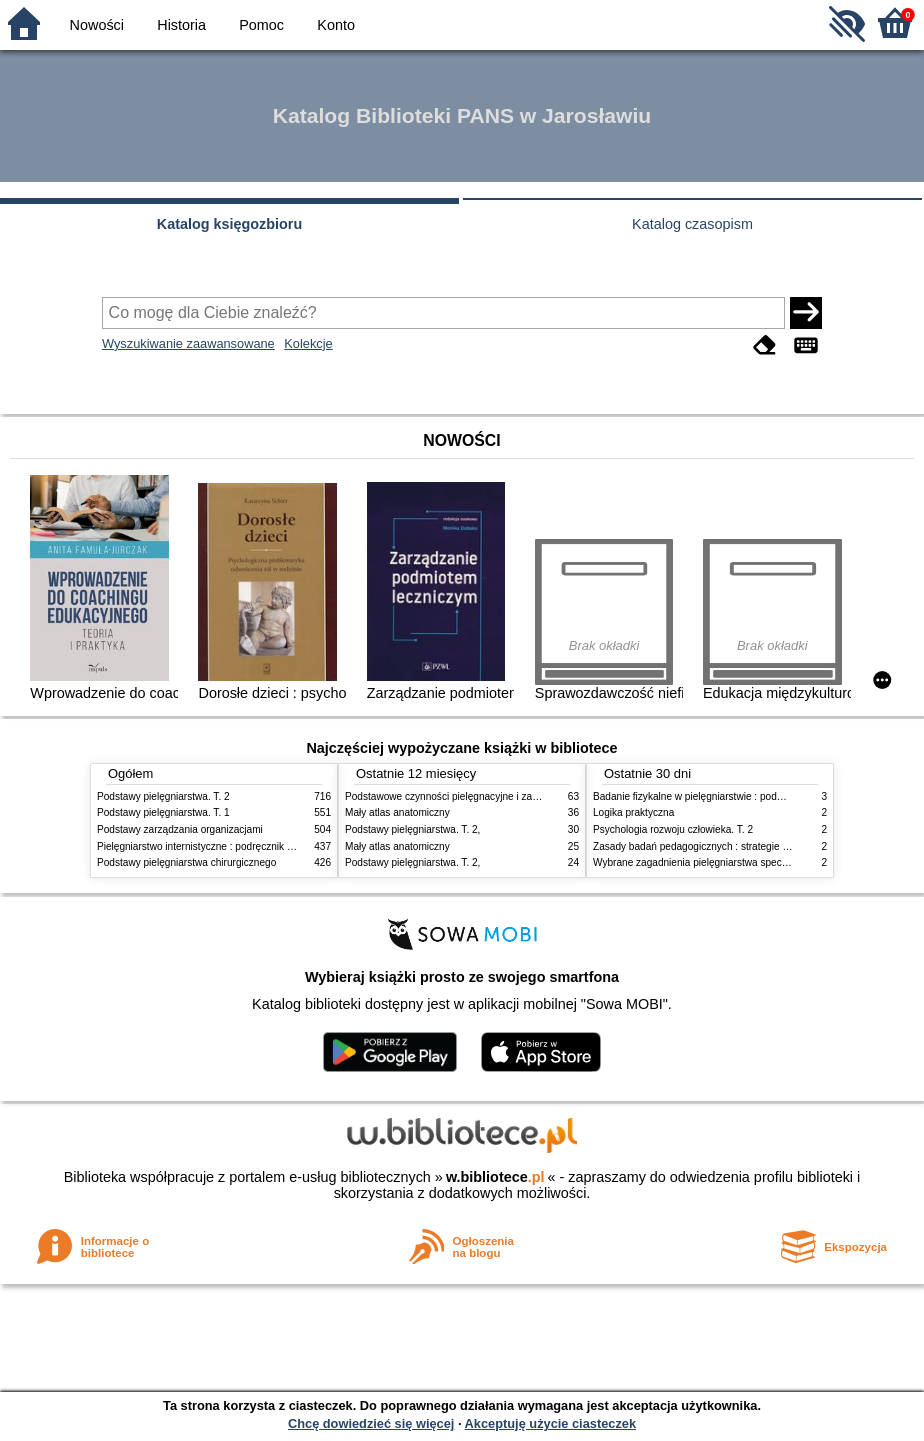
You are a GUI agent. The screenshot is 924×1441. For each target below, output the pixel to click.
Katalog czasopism (692, 224)
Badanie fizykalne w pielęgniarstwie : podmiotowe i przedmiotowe (739, 796)
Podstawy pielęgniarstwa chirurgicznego (186, 862)
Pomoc (261, 25)
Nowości (97, 25)
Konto (336, 25)
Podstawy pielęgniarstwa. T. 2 (163, 796)
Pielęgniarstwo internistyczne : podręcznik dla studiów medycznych (246, 846)
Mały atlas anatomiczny (397, 812)
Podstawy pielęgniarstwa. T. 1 (163, 812)
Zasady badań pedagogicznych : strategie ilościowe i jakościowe (736, 846)
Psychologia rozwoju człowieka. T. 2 (673, 829)
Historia (181, 25)
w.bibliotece (495, 1177)
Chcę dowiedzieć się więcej (371, 1423)
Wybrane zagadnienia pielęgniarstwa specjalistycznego (716, 862)
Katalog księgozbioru (230, 224)
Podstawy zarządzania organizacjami (180, 829)
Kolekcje (308, 343)
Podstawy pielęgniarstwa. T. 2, (412, 829)
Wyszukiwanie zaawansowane (188, 343)
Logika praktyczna (633, 812)
